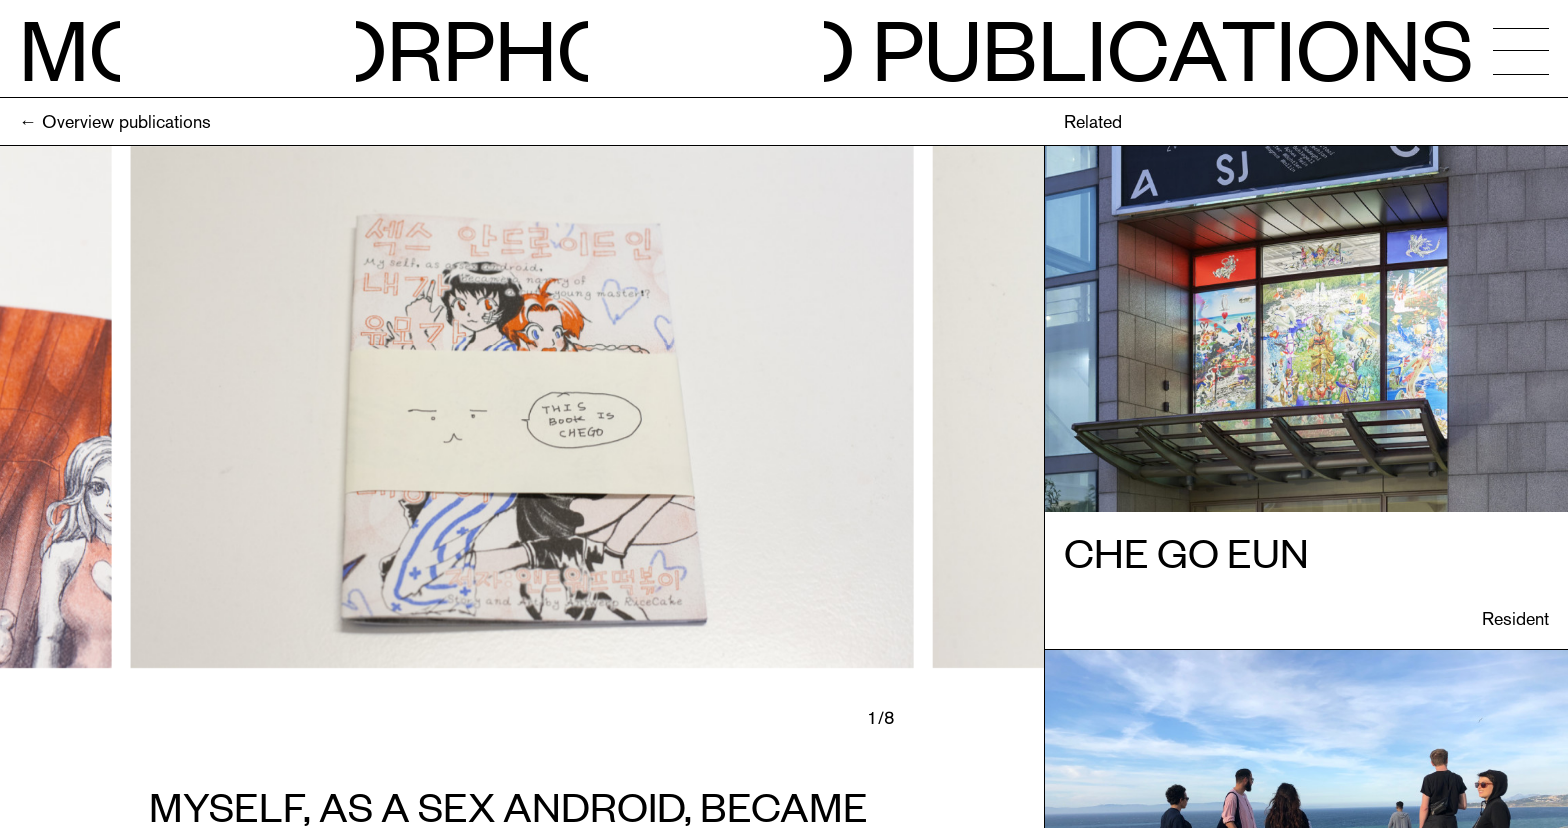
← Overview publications (115, 121)
